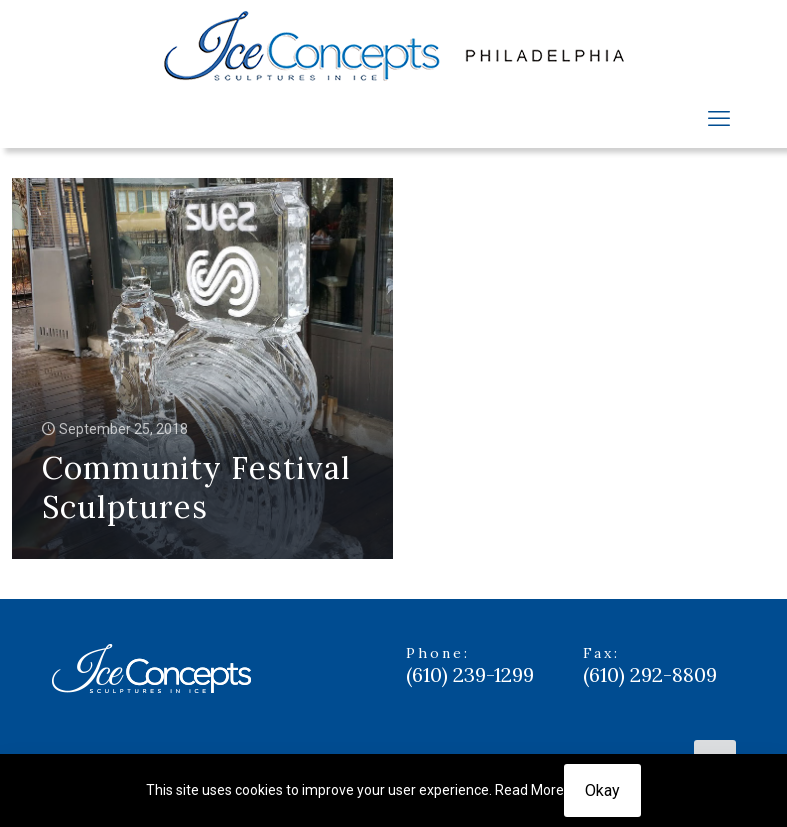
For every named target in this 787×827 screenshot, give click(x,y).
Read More (529, 790)
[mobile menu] (719, 119)
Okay (602, 790)
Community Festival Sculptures (196, 487)
